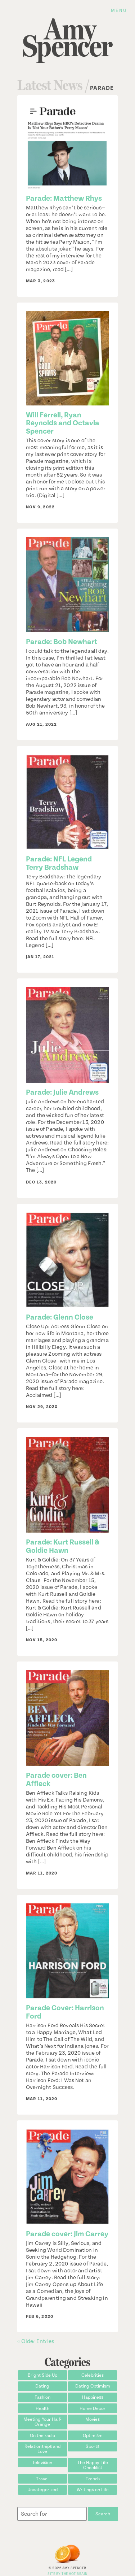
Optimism (93, 2435)
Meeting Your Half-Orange (42, 2422)
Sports (92, 2446)
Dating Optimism (92, 2386)
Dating (42, 2386)
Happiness (92, 2397)
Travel (42, 2478)
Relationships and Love (42, 2449)
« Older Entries (35, 2341)
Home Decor (92, 2408)
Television (42, 2462)
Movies (92, 2419)
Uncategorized (42, 2489)
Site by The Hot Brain (67, 2574)
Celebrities (92, 2375)
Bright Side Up (42, 2375)
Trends (93, 2478)
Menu (119, 10)
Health (42, 2408)
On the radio (42, 2435)
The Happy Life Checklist (92, 2465)
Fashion (42, 2397)
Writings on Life (93, 2489)
